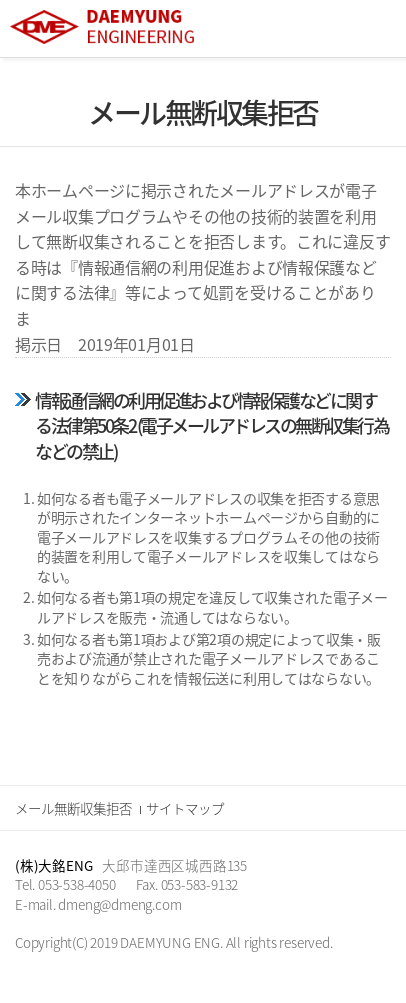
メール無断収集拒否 (73, 808)
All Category (371, 29)
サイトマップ (185, 808)
